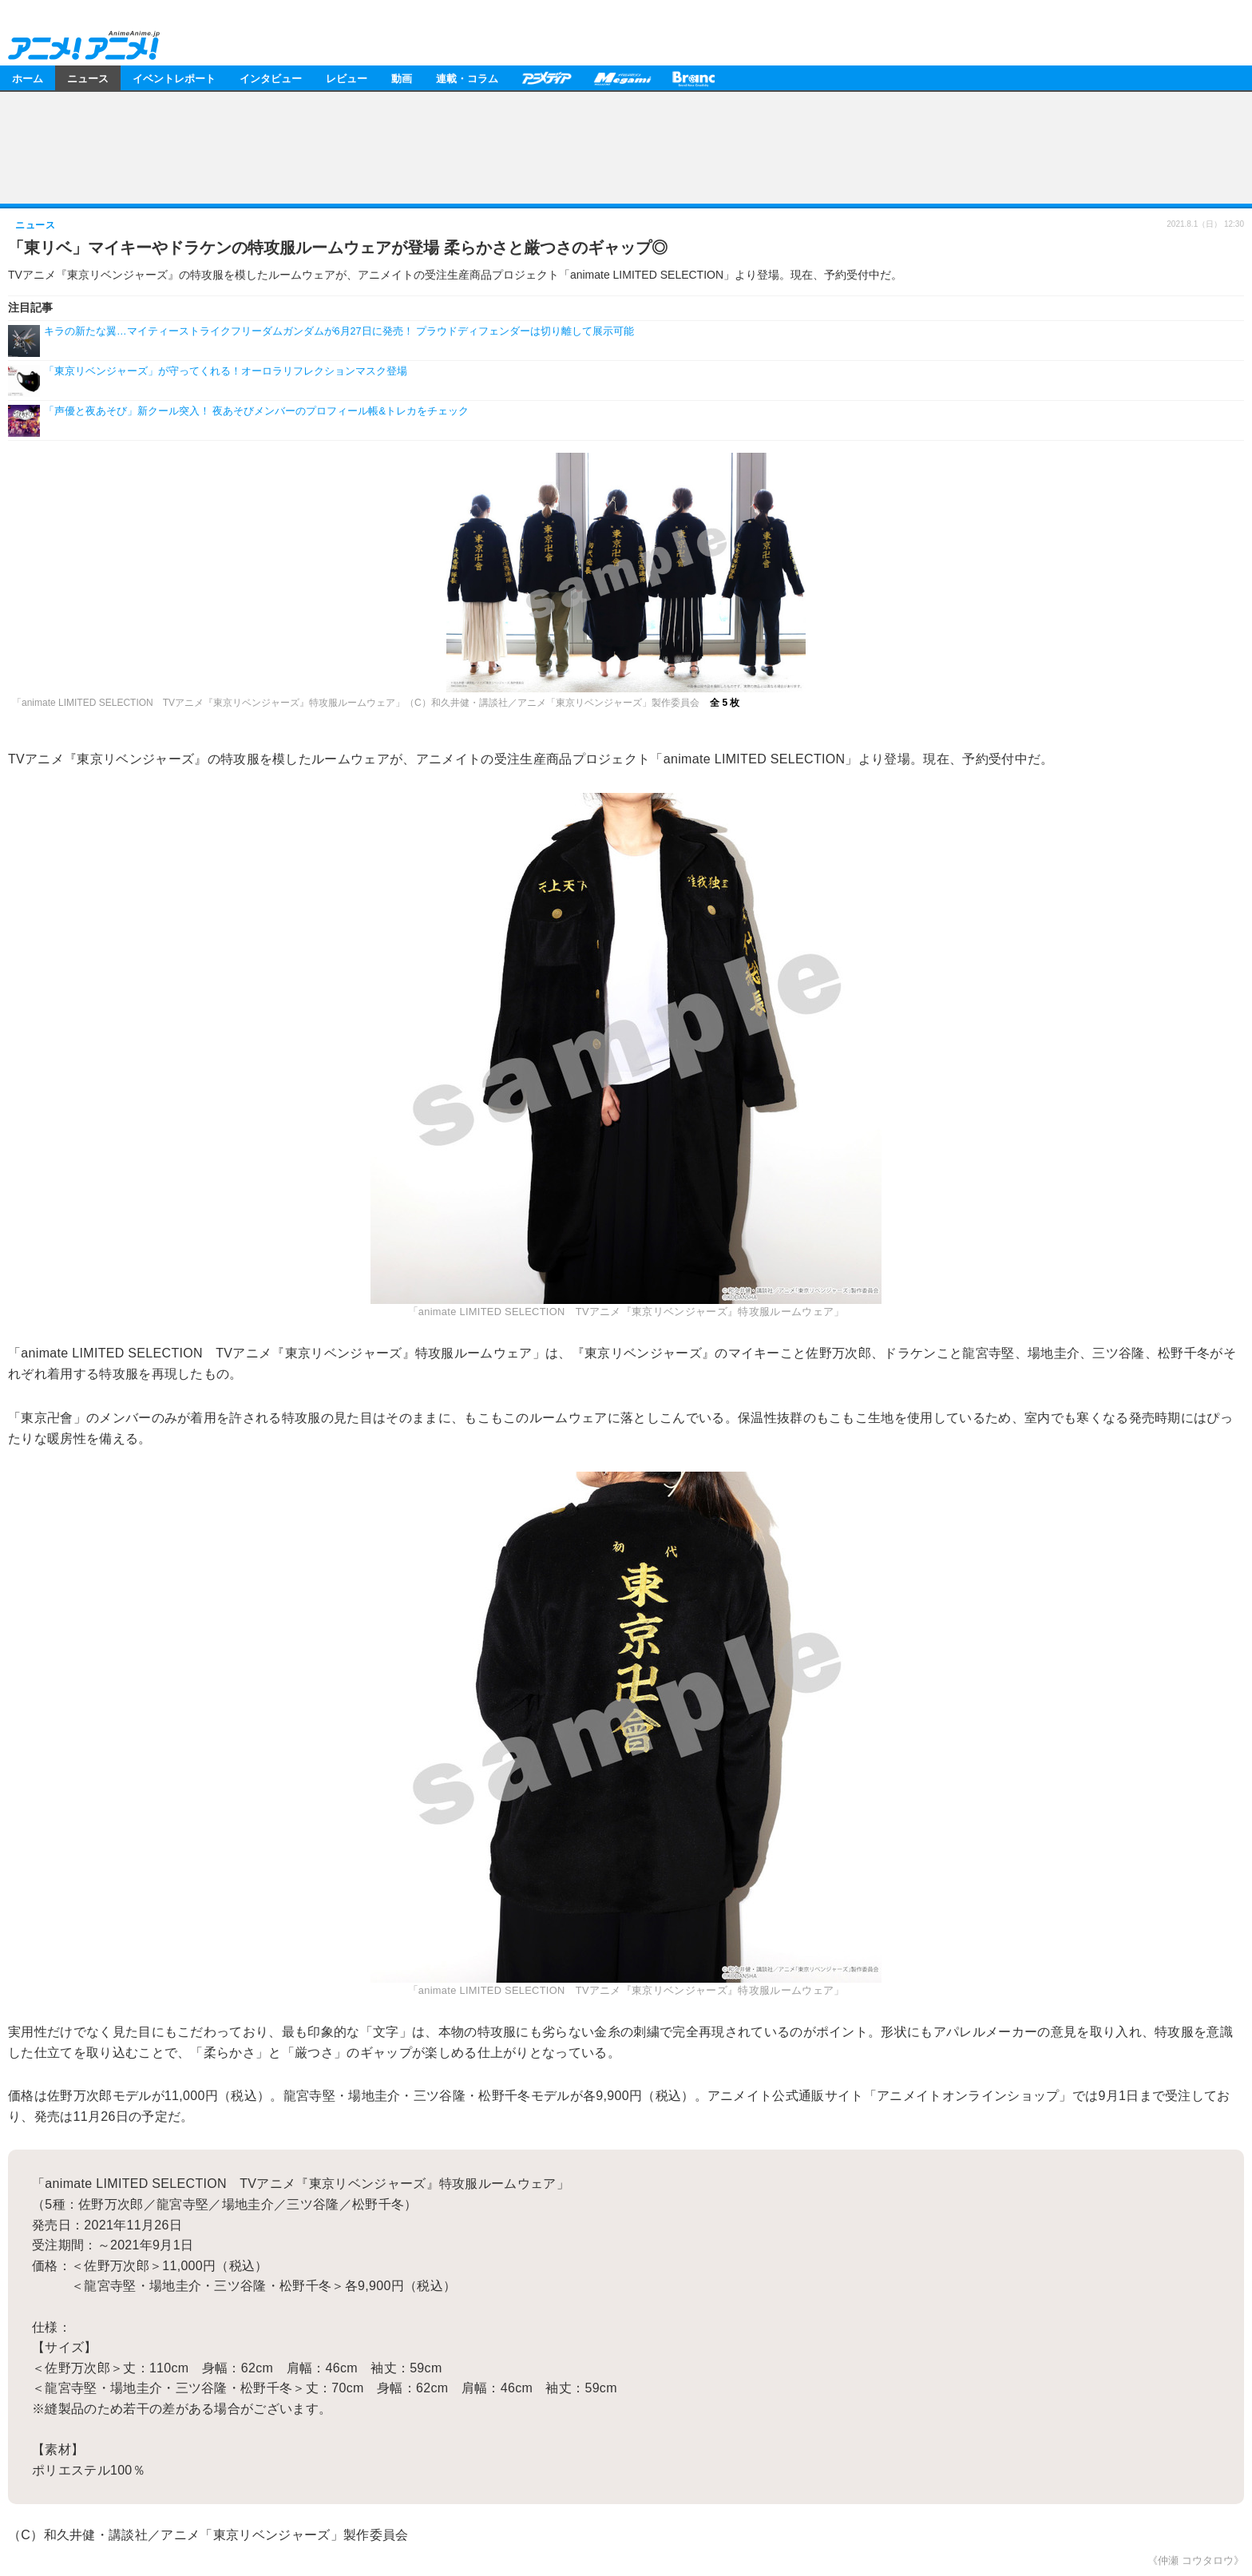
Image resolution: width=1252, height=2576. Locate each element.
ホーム (27, 78)
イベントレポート (174, 78)
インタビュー (271, 78)
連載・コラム (467, 78)
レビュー (346, 78)
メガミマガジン (622, 77)
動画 (401, 78)
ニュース (88, 78)
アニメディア (546, 77)
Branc (694, 77)
